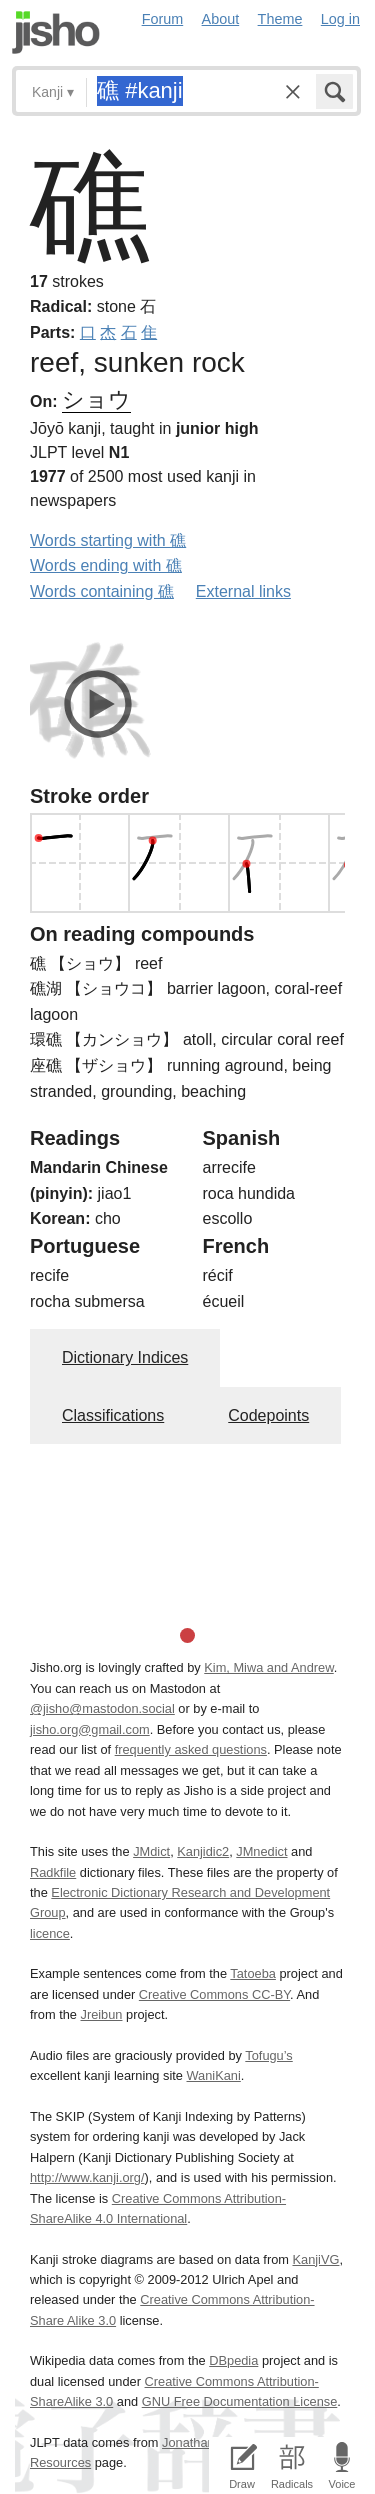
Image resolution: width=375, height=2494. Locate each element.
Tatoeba (253, 1973)
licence (50, 1933)
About (221, 19)
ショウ (96, 399)
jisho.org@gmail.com (90, 1729)
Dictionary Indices (125, 1357)
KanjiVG (315, 2259)
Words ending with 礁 (106, 565)
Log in (340, 19)
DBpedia (233, 2360)
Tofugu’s (268, 2055)
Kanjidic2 (203, 1851)
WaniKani (214, 2075)
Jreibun (102, 2014)
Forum (163, 19)
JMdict (151, 1851)
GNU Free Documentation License (240, 2401)
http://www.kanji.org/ (87, 2177)
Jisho (56, 32)
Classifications (113, 1415)
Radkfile (53, 1872)
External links (243, 591)
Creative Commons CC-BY (214, 1994)
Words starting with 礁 (108, 540)
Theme (280, 19)
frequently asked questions (191, 1749)
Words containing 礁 (102, 591)
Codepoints (268, 1415)
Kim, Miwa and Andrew (268, 1667)
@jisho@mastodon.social (102, 1708)
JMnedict (261, 1851)
